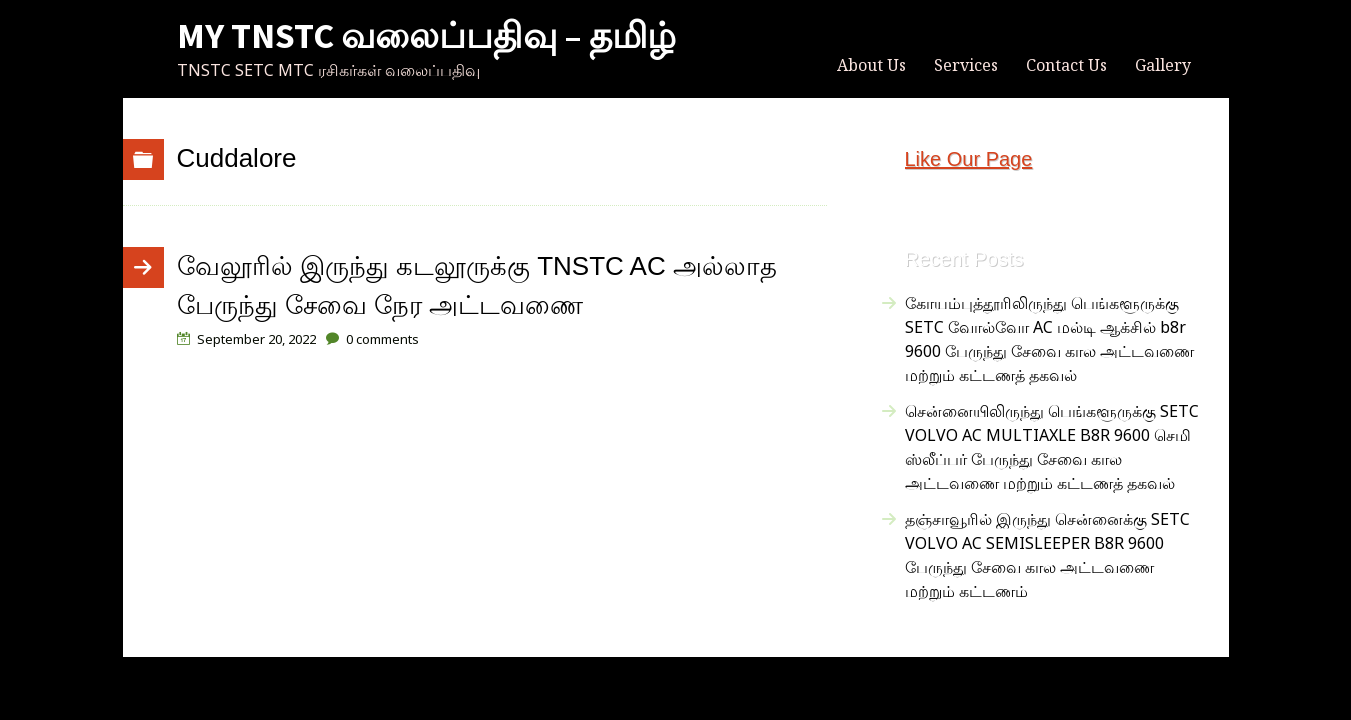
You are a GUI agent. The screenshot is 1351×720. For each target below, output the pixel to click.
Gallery (1163, 65)
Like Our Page (969, 159)
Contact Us (1066, 65)
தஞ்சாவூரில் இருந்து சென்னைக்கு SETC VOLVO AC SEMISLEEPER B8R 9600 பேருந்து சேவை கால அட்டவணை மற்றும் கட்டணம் (1047, 555)
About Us (871, 65)
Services (966, 65)
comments (382, 339)
